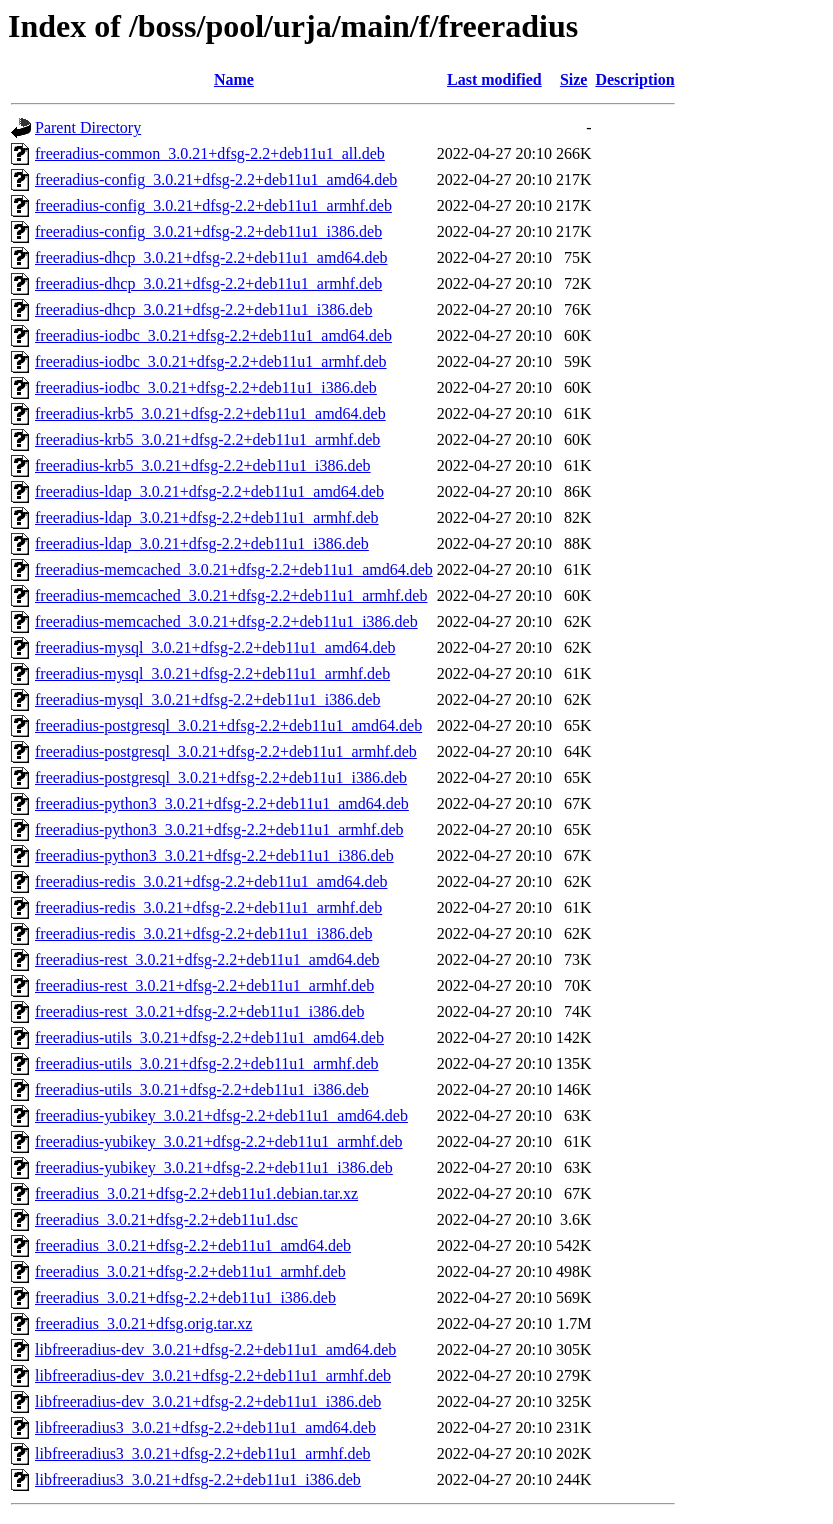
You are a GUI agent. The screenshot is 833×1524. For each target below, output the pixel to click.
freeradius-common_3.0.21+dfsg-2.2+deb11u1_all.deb (210, 153)
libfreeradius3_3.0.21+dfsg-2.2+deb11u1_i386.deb (198, 1479)
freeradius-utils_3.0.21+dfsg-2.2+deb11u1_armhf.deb (207, 1063)
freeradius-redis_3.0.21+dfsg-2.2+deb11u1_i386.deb (203, 933)
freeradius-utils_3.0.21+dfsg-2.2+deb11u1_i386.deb (202, 1089)
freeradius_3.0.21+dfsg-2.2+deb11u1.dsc (166, 1219)
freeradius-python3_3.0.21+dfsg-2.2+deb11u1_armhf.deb (219, 829)
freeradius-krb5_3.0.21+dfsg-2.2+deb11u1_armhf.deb (207, 439)
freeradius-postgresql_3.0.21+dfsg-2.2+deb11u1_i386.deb (221, 777)
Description (634, 79)
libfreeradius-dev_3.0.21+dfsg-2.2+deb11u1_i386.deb (208, 1401)
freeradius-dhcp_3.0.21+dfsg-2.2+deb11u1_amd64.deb (211, 257)
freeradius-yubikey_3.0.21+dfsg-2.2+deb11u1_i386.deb (214, 1167)
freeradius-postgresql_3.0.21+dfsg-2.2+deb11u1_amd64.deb (228, 725)
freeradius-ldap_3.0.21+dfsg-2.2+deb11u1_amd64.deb (209, 491)
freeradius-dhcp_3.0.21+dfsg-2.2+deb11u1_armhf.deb (208, 283)
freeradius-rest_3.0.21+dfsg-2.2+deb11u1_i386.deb (199, 1011)
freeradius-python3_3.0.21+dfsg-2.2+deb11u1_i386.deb (214, 855)
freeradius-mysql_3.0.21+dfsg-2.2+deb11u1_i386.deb (207, 699)
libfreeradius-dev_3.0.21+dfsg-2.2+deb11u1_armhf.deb (213, 1375)
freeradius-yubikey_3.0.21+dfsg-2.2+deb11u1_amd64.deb (221, 1115)
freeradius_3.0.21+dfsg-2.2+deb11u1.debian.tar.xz (196, 1193)
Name (234, 79)
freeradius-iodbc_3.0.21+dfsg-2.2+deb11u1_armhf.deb (211, 361)
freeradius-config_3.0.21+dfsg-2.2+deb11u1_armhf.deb (213, 205)
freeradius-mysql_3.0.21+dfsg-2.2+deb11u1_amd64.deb (215, 647)
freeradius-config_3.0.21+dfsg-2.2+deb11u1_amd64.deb (216, 179)
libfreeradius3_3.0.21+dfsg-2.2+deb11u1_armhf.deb (203, 1453)
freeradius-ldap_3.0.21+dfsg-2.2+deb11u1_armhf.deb (207, 517)
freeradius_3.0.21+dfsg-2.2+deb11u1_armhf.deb (190, 1271)
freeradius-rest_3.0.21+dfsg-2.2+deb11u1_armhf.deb (204, 985)
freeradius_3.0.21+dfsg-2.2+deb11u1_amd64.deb (193, 1245)
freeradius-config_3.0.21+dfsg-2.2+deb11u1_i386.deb (208, 231)
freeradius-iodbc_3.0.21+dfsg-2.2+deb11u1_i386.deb (206, 387)
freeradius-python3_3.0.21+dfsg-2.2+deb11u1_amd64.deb (222, 803)
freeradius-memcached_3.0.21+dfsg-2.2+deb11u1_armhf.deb (231, 595)
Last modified (494, 79)
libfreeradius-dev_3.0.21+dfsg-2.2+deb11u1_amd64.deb (215, 1349)
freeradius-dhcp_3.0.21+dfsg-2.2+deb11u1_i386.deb (203, 309)
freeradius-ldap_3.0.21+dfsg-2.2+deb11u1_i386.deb (202, 543)
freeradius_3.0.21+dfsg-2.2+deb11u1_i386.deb (185, 1297)
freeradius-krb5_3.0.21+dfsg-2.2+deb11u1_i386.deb (203, 465)
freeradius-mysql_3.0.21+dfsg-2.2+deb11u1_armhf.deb (212, 673)
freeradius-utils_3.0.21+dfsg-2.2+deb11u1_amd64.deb (209, 1037)
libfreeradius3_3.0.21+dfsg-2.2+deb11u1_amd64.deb (205, 1427)
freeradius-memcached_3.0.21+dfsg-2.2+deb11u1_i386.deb (226, 621)
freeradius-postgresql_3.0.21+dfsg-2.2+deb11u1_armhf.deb (226, 751)
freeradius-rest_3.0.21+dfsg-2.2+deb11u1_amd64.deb (207, 959)
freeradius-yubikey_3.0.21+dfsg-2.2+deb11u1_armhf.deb (219, 1141)
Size (574, 79)
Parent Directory (88, 127)
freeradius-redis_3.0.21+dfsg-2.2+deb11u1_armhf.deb (208, 907)
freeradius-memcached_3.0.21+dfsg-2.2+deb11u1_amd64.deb (234, 569)
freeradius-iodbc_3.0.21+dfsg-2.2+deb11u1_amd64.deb (213, 335)
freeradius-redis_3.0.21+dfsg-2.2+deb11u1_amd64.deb (211, 881)
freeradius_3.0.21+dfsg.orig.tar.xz (143, 1323)
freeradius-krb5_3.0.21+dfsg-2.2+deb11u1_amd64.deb (210, 413)
